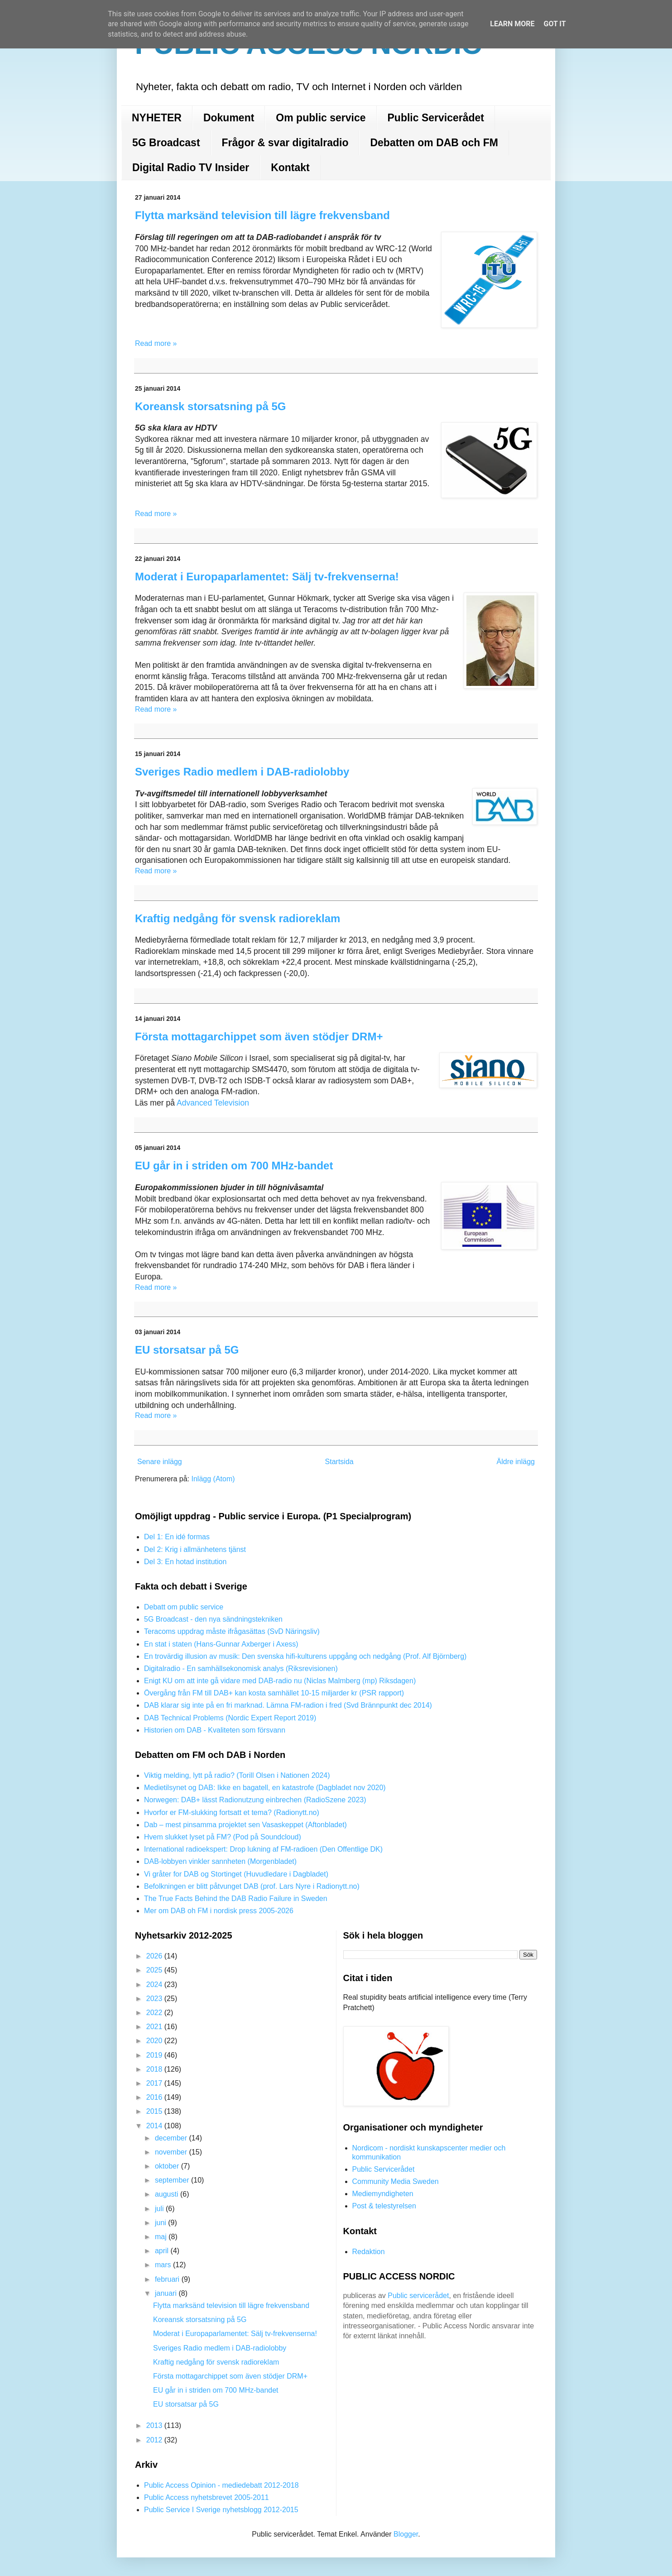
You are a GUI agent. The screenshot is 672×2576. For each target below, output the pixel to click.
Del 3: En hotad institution (185, 1562)
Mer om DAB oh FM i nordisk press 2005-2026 (218, 1911)
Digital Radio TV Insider (190, 167)
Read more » (156, 343)
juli (160, 2208)
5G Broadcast (166, 142)
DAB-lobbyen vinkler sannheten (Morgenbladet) (220, 1861)
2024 (155, 1984)
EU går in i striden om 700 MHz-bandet (234, 1165)
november (172, 2152)
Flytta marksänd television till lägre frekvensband (262, 215)
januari (166, 2293)
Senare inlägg (159, 1461)
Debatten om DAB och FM (434, 142)
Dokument (228, 118)
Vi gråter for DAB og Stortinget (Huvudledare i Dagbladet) (236, 1874)
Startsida (339, 1461)
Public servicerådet (418, 2295)
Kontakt (290, 167)
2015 (155, 2111)
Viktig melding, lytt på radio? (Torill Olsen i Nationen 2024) (237, 1775)
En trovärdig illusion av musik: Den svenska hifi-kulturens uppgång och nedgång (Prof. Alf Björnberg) (305, 1656)
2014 (155, 2126)
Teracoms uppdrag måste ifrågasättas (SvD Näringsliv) (232, 1631)
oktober (168, 2166)
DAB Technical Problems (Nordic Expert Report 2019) (230, 1718)
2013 (155, 2425)
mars (164, 2265)
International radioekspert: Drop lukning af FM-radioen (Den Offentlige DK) (263, 1849)
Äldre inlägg (516, 1461)
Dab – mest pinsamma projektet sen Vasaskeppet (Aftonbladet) (245, 1825)
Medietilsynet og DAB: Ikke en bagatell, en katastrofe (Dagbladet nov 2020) (265, 1787)
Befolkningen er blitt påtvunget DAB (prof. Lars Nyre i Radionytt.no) (252, 1886)
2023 (155, 1998)
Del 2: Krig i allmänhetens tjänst (195, 1549)
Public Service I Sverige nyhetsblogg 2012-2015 (221, 2510)
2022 (155, 2012)
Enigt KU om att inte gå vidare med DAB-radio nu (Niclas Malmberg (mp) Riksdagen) (280, 1681)
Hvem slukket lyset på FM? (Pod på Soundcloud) (222, 1837)
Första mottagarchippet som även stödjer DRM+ (259, 1036)
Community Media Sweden (395, 2181)
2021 (155, 2026)
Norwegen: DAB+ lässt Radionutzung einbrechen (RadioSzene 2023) (255, 1800)
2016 (155, 2097)
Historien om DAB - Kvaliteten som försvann (214, 1730)
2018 (155, 2069)
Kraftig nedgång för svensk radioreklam (237, 918)
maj (161, 2237)
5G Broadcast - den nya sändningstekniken (213, 1619)
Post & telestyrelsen (384, 2206)
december (172, 2138)
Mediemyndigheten (382, 2194)
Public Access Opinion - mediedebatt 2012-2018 (221, 2485)
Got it (554, 23)
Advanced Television (213, 1102)
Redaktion (368, 2251)
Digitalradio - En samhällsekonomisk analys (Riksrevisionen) (241, 1668)
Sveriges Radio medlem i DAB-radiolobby (242, 772)
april (163, 2251)
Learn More (512, 23)
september (173, 2180)
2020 (155, 2041)
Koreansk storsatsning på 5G (210, 406)
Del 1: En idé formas (177, 1537)
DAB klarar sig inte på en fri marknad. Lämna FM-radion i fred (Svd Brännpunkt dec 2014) (288, 1705)
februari (168, 2279)
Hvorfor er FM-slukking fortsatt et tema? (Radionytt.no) (231, 1812)
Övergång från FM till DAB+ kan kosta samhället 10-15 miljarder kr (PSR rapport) (274, 1693)
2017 (155, 2083)
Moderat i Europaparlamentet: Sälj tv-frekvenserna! (267, 576)
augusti (167, 2194)
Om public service (320, 118)
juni (161, 2222)
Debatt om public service (183, 1607)
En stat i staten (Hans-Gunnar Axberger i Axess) (221, 1644)
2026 (155, 1956)
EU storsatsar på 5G (187, 1350)
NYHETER (157, 118)
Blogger (406, 2534)
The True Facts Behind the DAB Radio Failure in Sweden (235, 1898)
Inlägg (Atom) (213, 1479)
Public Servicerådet (436, 118)
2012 (155, 2440)
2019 (155, 2055)
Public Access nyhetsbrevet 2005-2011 (206, 2497)
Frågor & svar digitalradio (285, 142)
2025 (155, 1970)
